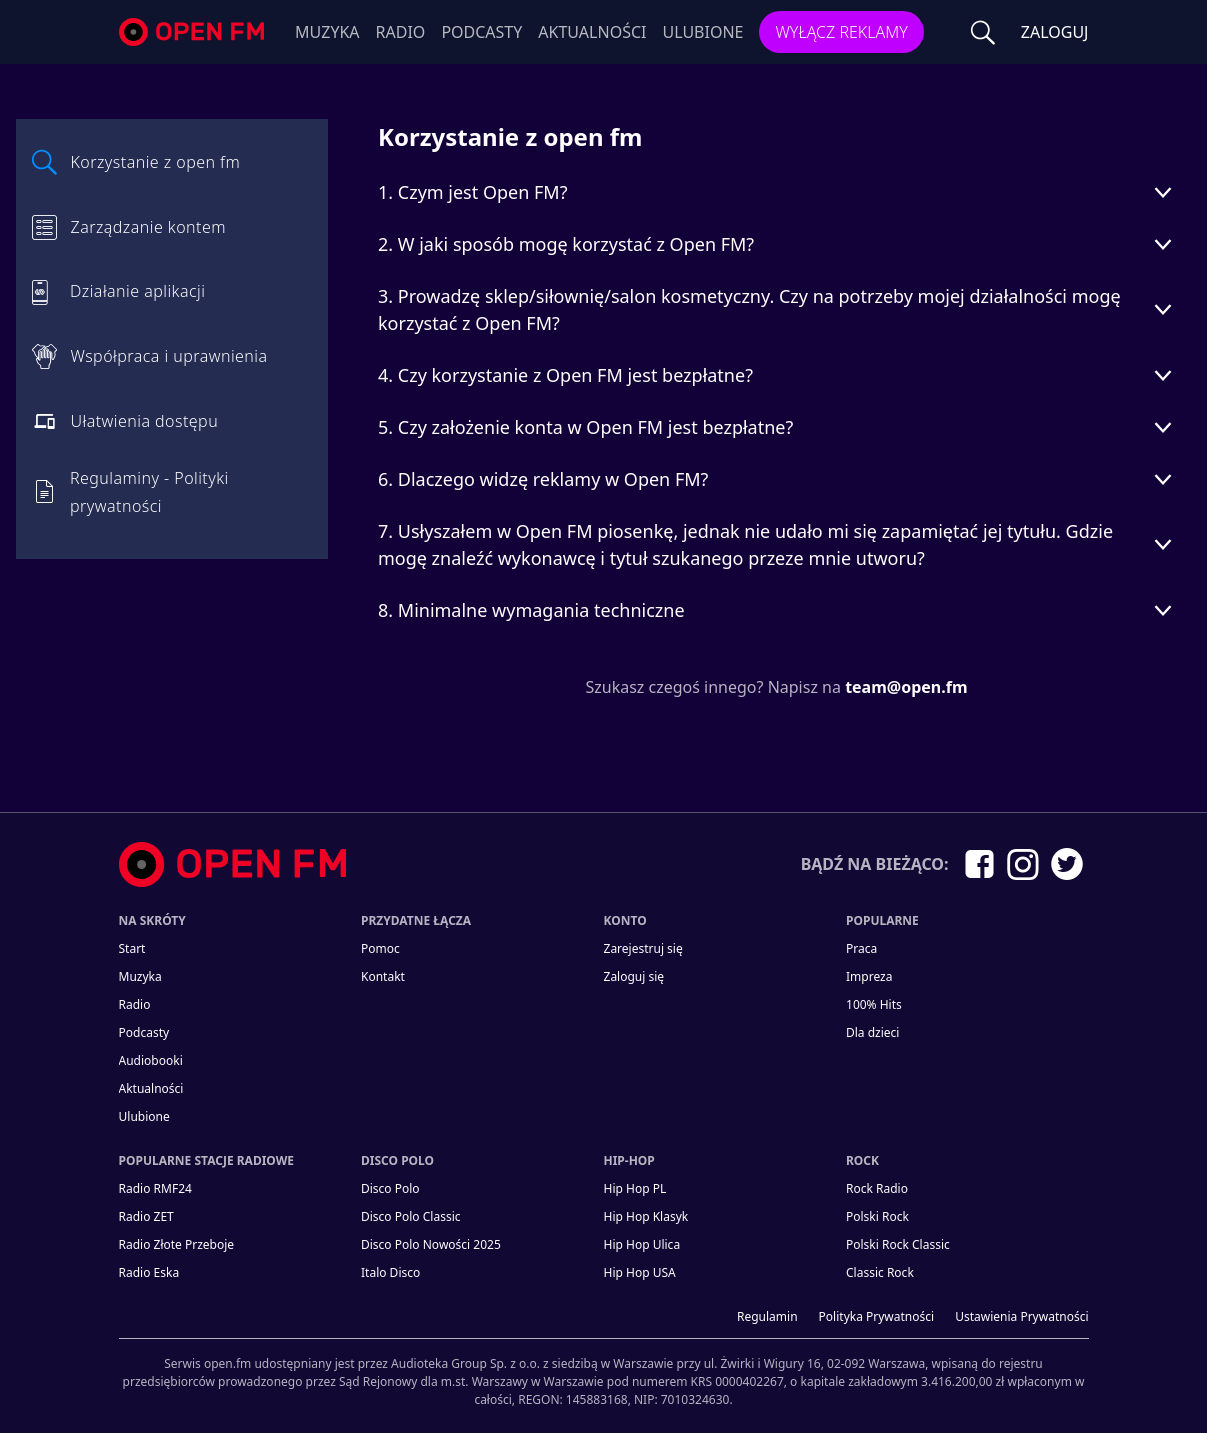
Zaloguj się (634, 976)
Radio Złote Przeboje (177, 1244)
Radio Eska (149, 1272)
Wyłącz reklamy (841, 32)
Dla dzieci (872, 1032)
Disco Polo (390, 1188)
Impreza (869, 976)
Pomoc (380, 948)
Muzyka (327, 32)
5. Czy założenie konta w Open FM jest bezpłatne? (585, 427)
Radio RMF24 (155, 1188)
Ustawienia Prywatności (1021, 1316)
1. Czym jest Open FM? (473, 192)
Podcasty (481, 32)
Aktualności (592, 32)
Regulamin (767, 1316)
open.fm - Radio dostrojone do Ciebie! (194, 32)
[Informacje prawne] (604, 1373)
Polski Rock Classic (898, 1244)
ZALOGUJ (1055, 32)
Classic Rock (880, 1272)
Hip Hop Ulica (642, 1244)
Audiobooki (151, 1060)
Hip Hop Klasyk (646, 1216)
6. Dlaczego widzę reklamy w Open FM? (543, 479)
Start (132, 948)
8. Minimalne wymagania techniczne (531, 610)
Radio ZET (146, 1216)
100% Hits (874, 1004)
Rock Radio (877, 1188)
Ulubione (702, 32)
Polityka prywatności (877, 1316)
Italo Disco (390, 1272)
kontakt (383, 976)
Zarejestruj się (643, 948)
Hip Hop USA (640, 1272)
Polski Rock (877, 1216)
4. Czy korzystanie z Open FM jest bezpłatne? (565, 375)
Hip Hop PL (635, 1188)
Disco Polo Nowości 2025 (431, 1244)
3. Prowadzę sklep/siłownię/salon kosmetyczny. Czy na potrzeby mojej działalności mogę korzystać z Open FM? (749, 309)
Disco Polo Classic (411, 1216)
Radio (401, 32)
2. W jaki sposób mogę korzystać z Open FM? (566, 244)
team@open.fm (906, 687)
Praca (861, 948)
